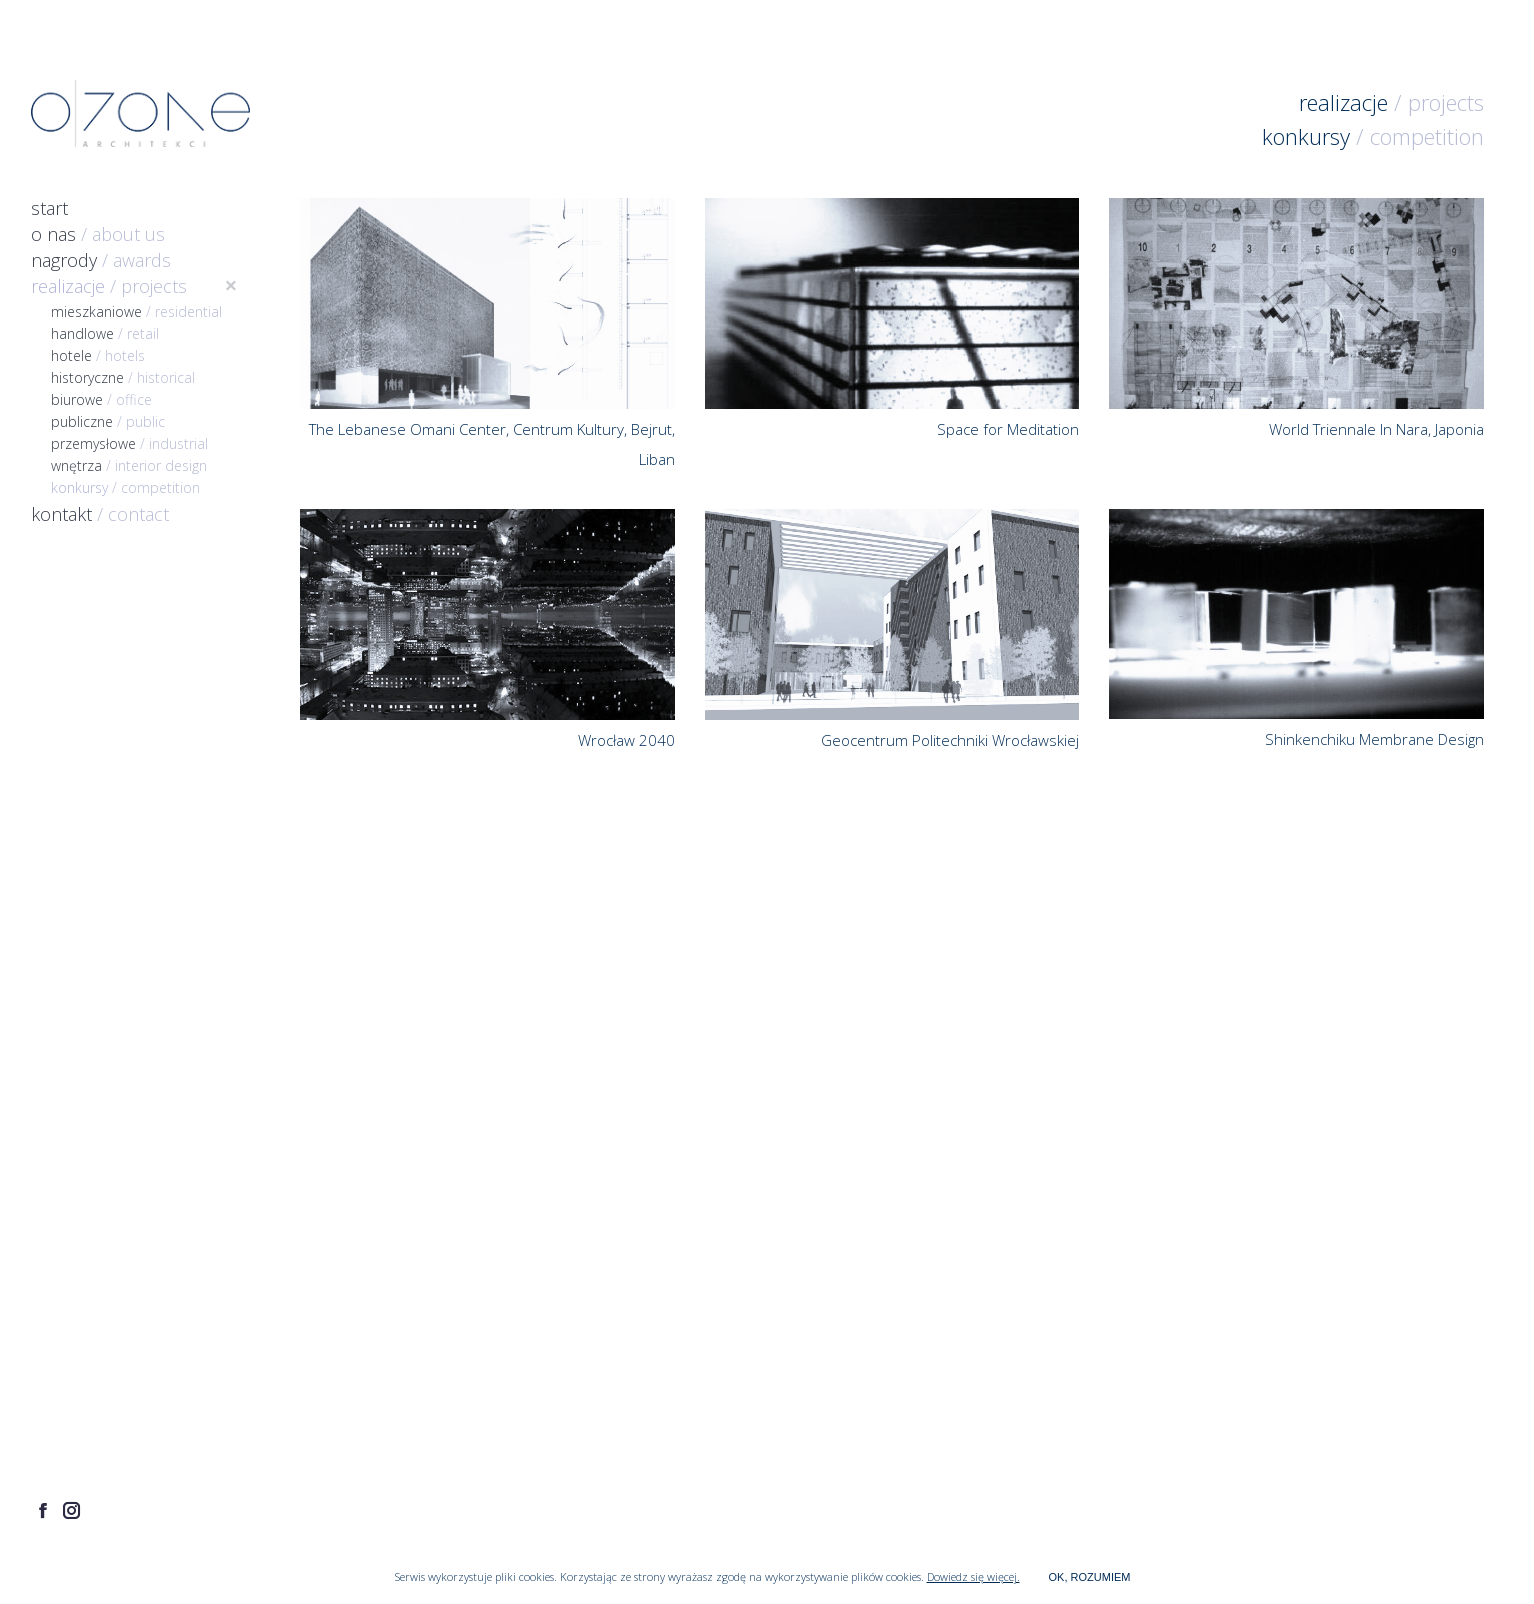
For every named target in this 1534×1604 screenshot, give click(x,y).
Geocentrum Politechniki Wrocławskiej (950, 740)
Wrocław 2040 (626, 740)
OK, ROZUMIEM (1090, 1577)
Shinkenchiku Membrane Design (1374, 739)
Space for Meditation (1008, 429)
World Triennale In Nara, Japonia (1376, 429)
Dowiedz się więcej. (973, 1576)
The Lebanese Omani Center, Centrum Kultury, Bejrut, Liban (492, 444)
